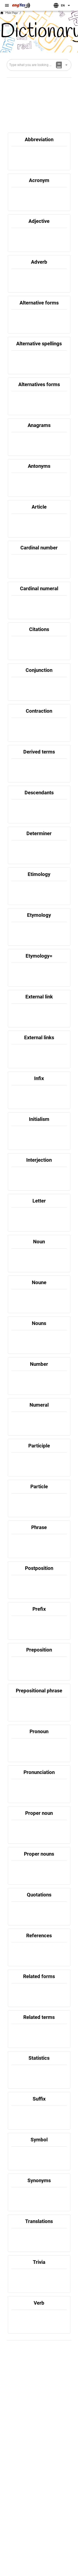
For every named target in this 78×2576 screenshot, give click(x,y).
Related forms (39, 1976)
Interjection (39, 1160)
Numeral (39, 1405)
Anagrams (39, 425)
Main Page (9, 13)
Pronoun (39, 1731)
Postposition (39, 1568)
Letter (39, 1201)
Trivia (39, 2262)
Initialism (39, 1119)
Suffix (39, 2099)
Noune (39, 1282)
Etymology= (39, 956)
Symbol (39, 2140)
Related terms (39, 2017)
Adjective (39, 221)
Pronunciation (39, 1772)
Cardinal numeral (39, 588)
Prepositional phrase (39, 1691)
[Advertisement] (39, 102)
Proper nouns (39, 1854)
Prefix (39, 1609)
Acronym (39, 180)
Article (39, 507)
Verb (39, 2303)
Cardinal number (39, 548)
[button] (6, 5)
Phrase (39, 1527)
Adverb (39, 262)
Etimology (39, 874)
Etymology (39, 915)
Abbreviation (39, 139)
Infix (39, 1078)
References (39, 1936)
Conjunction (39, 670)
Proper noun (39, 1813)
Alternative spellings (39, 344)
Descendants (39, 793)
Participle (39, 1446)
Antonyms (39, 466)
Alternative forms (39, 303)
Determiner (39, 833)
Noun (39, 1242)
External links (39, 1037)
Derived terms (39, 752)
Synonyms (39, 2180)
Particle (39, 1486)
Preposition (39, 1650)
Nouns (39, 1323)
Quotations (39, 1895)
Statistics (39, 2058)
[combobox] (30, 66)
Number (39, 1364)
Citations (39, 629)
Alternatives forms (39, 384)
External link (39, 997)
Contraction (39, 711)
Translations (39, 2221)
